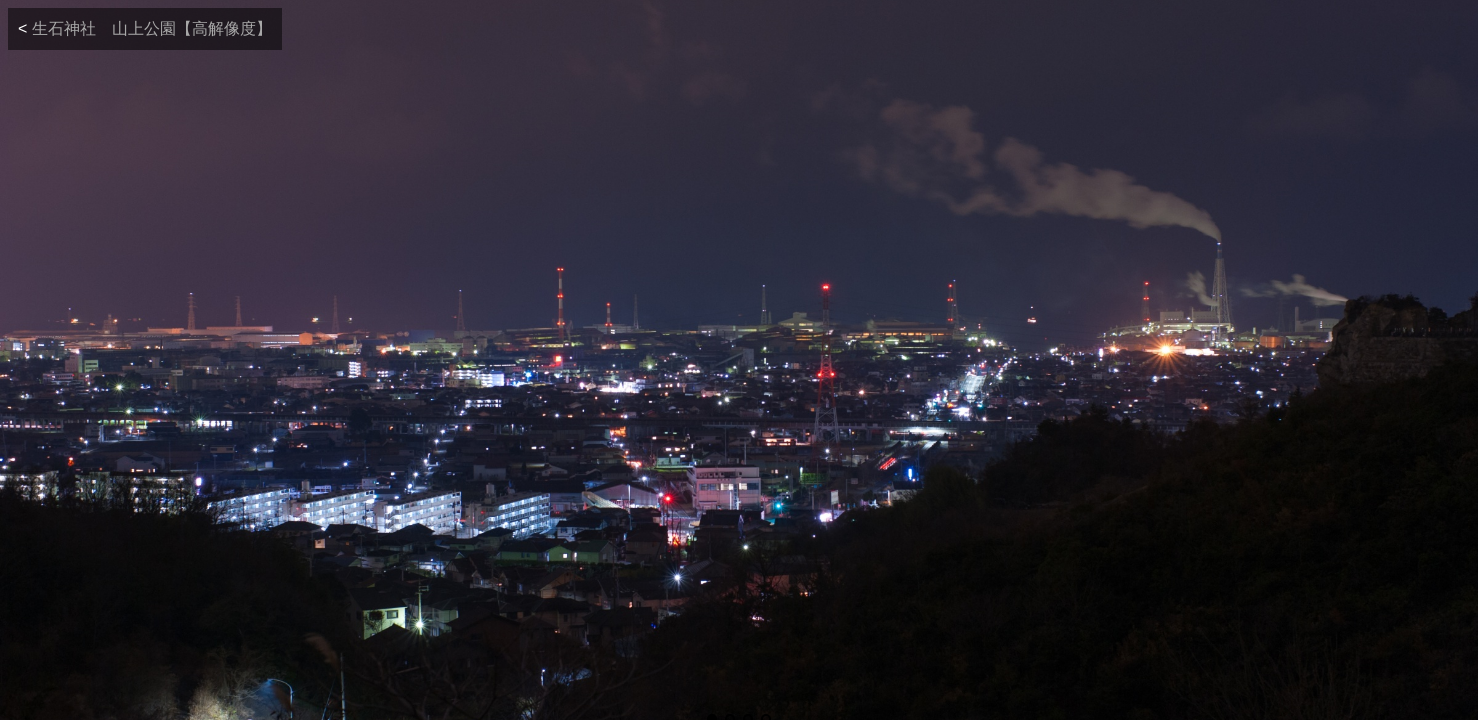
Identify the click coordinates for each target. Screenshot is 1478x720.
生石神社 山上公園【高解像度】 (152, 28)
